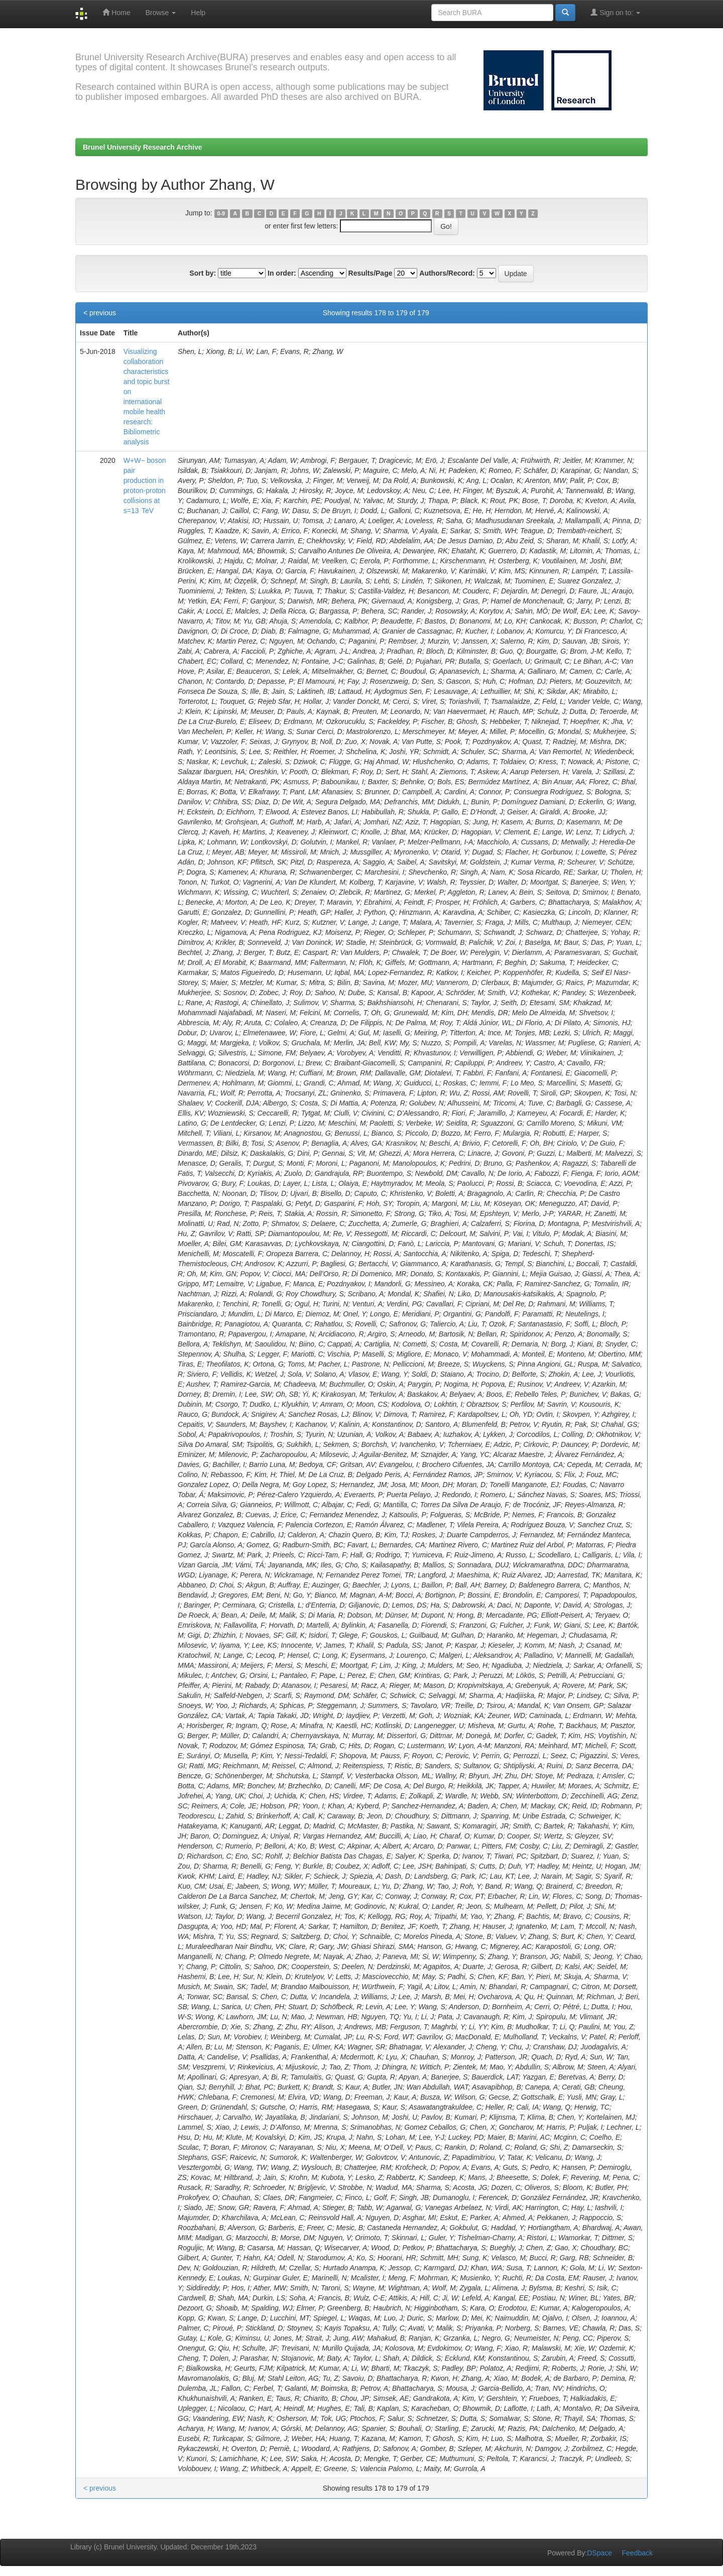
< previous (99, 313)
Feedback (637, 2553)
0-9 (221, 213)
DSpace (599, 2553)
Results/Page (370, 273)
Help (198, 13)
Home (116, 12)
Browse (161, 13)
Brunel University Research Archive (142, 147)
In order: (282, 273)
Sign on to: (615, 12)
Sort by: (202, 273)
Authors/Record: (446, 273)
